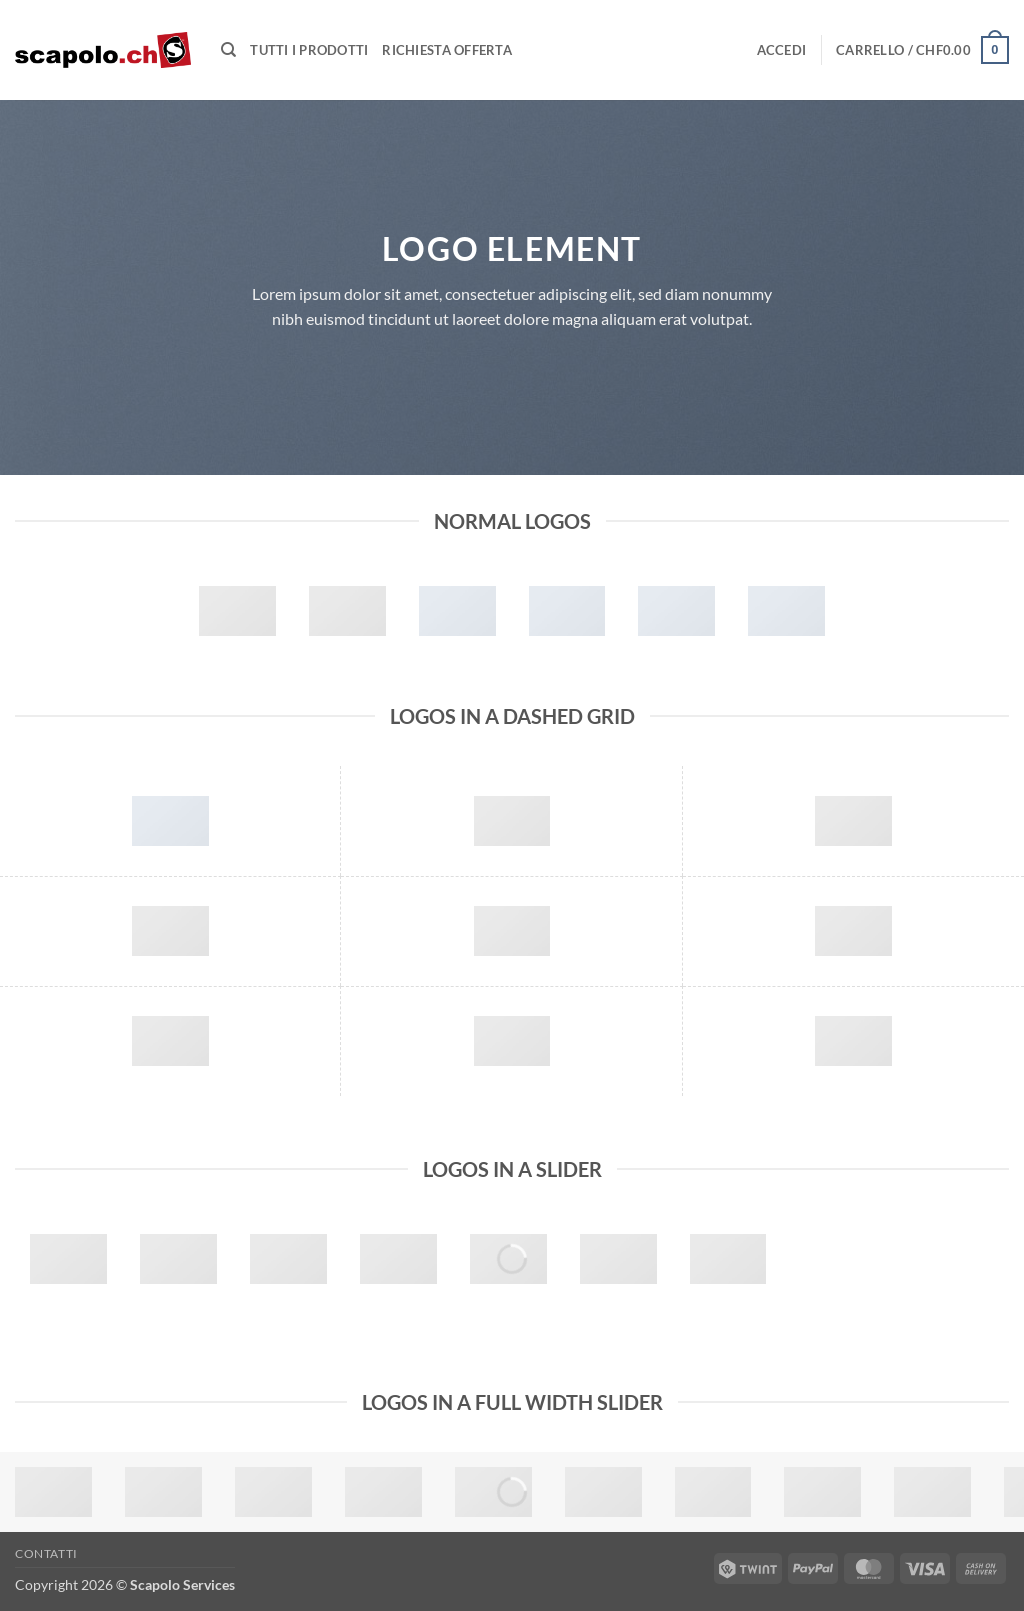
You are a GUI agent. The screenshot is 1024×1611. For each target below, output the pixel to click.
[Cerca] (228, 50)
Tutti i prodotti (309, 50)
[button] (782, 50)
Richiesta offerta (446, 50)
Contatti (46, 1553)
